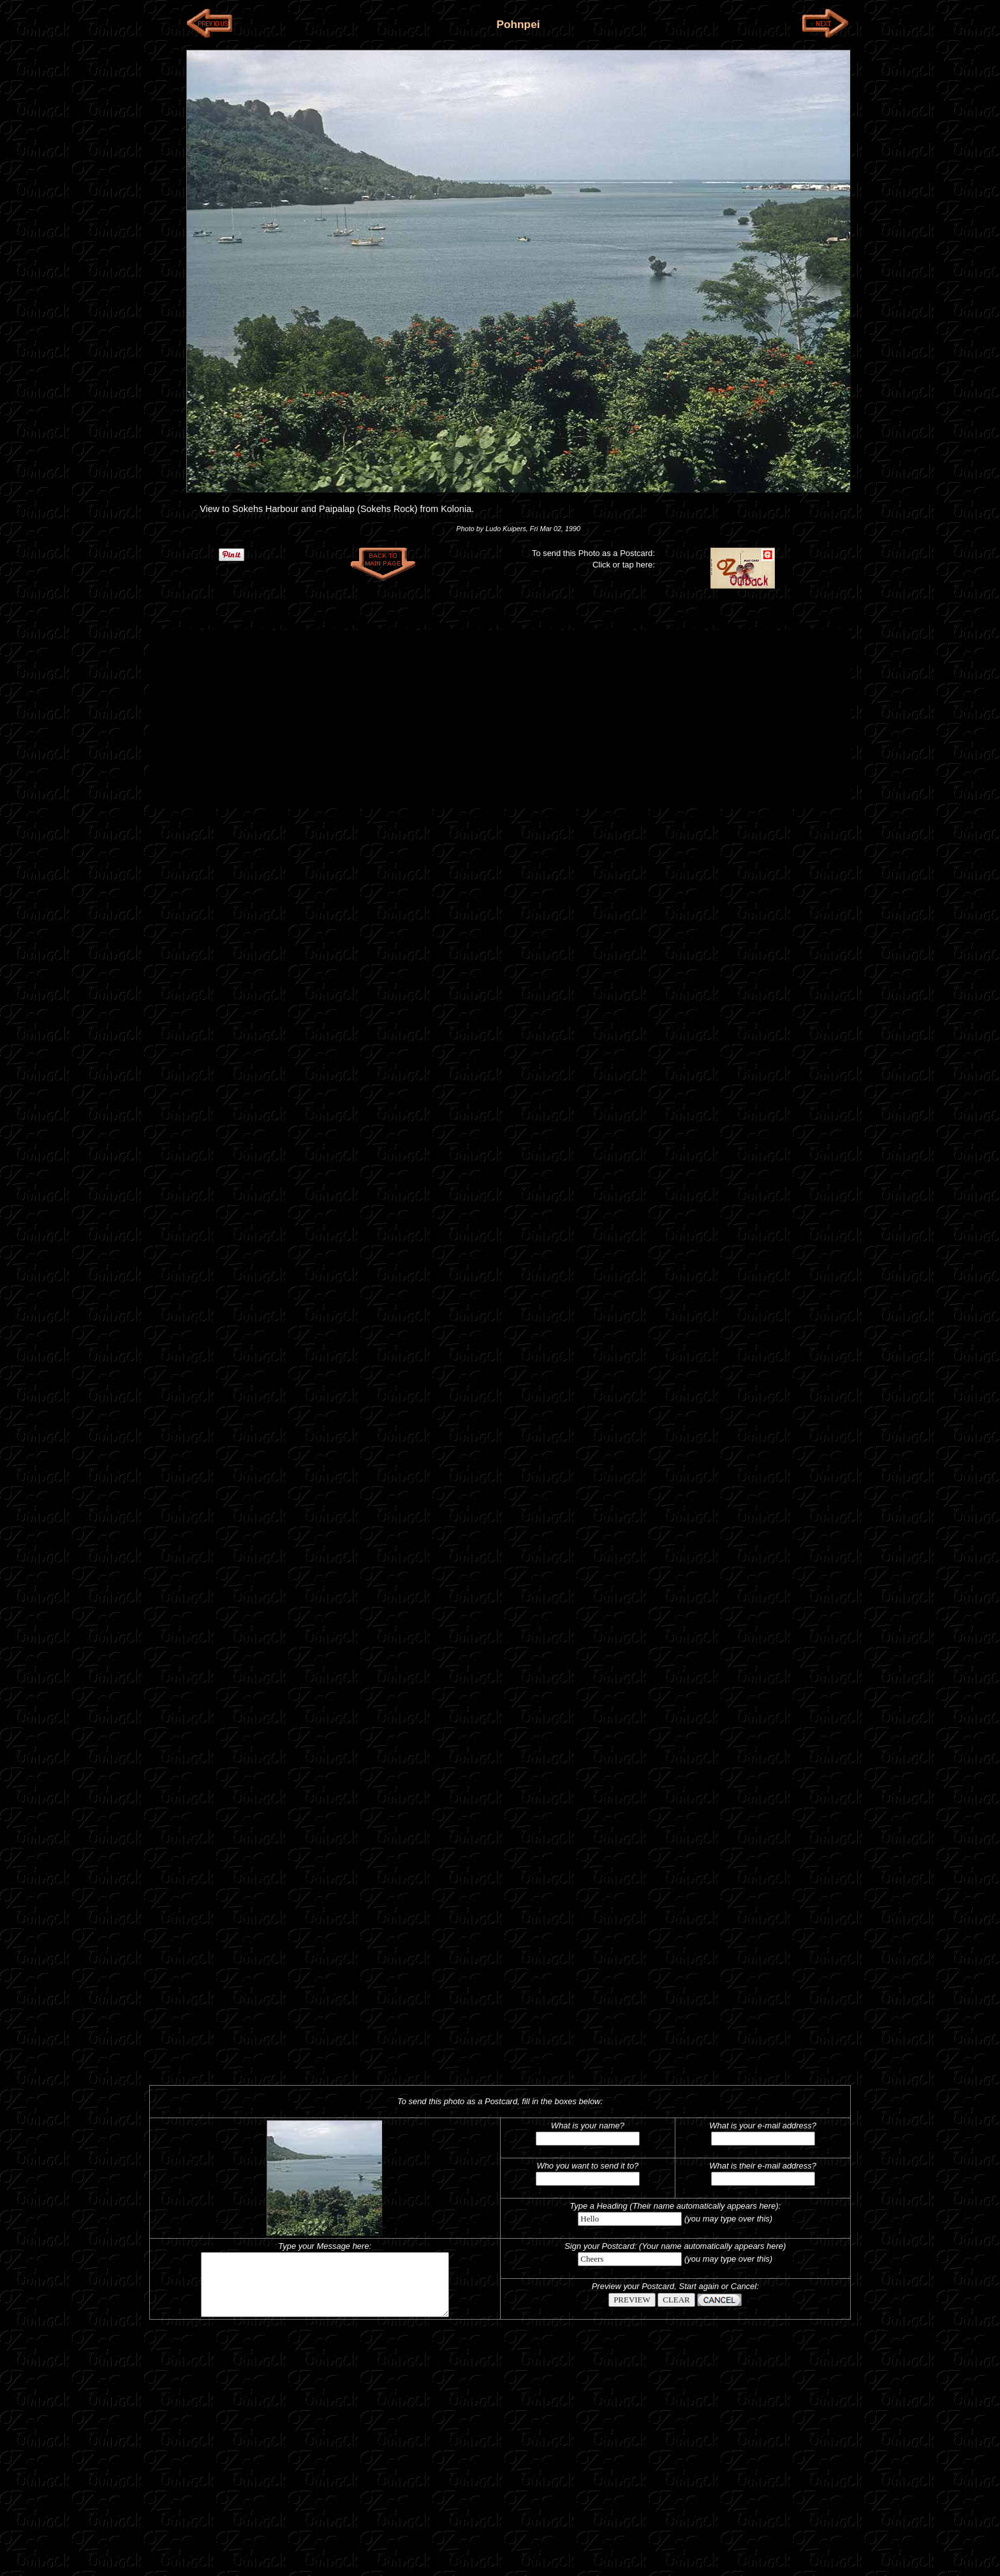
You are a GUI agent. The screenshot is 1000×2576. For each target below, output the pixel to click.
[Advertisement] (500, 719)
